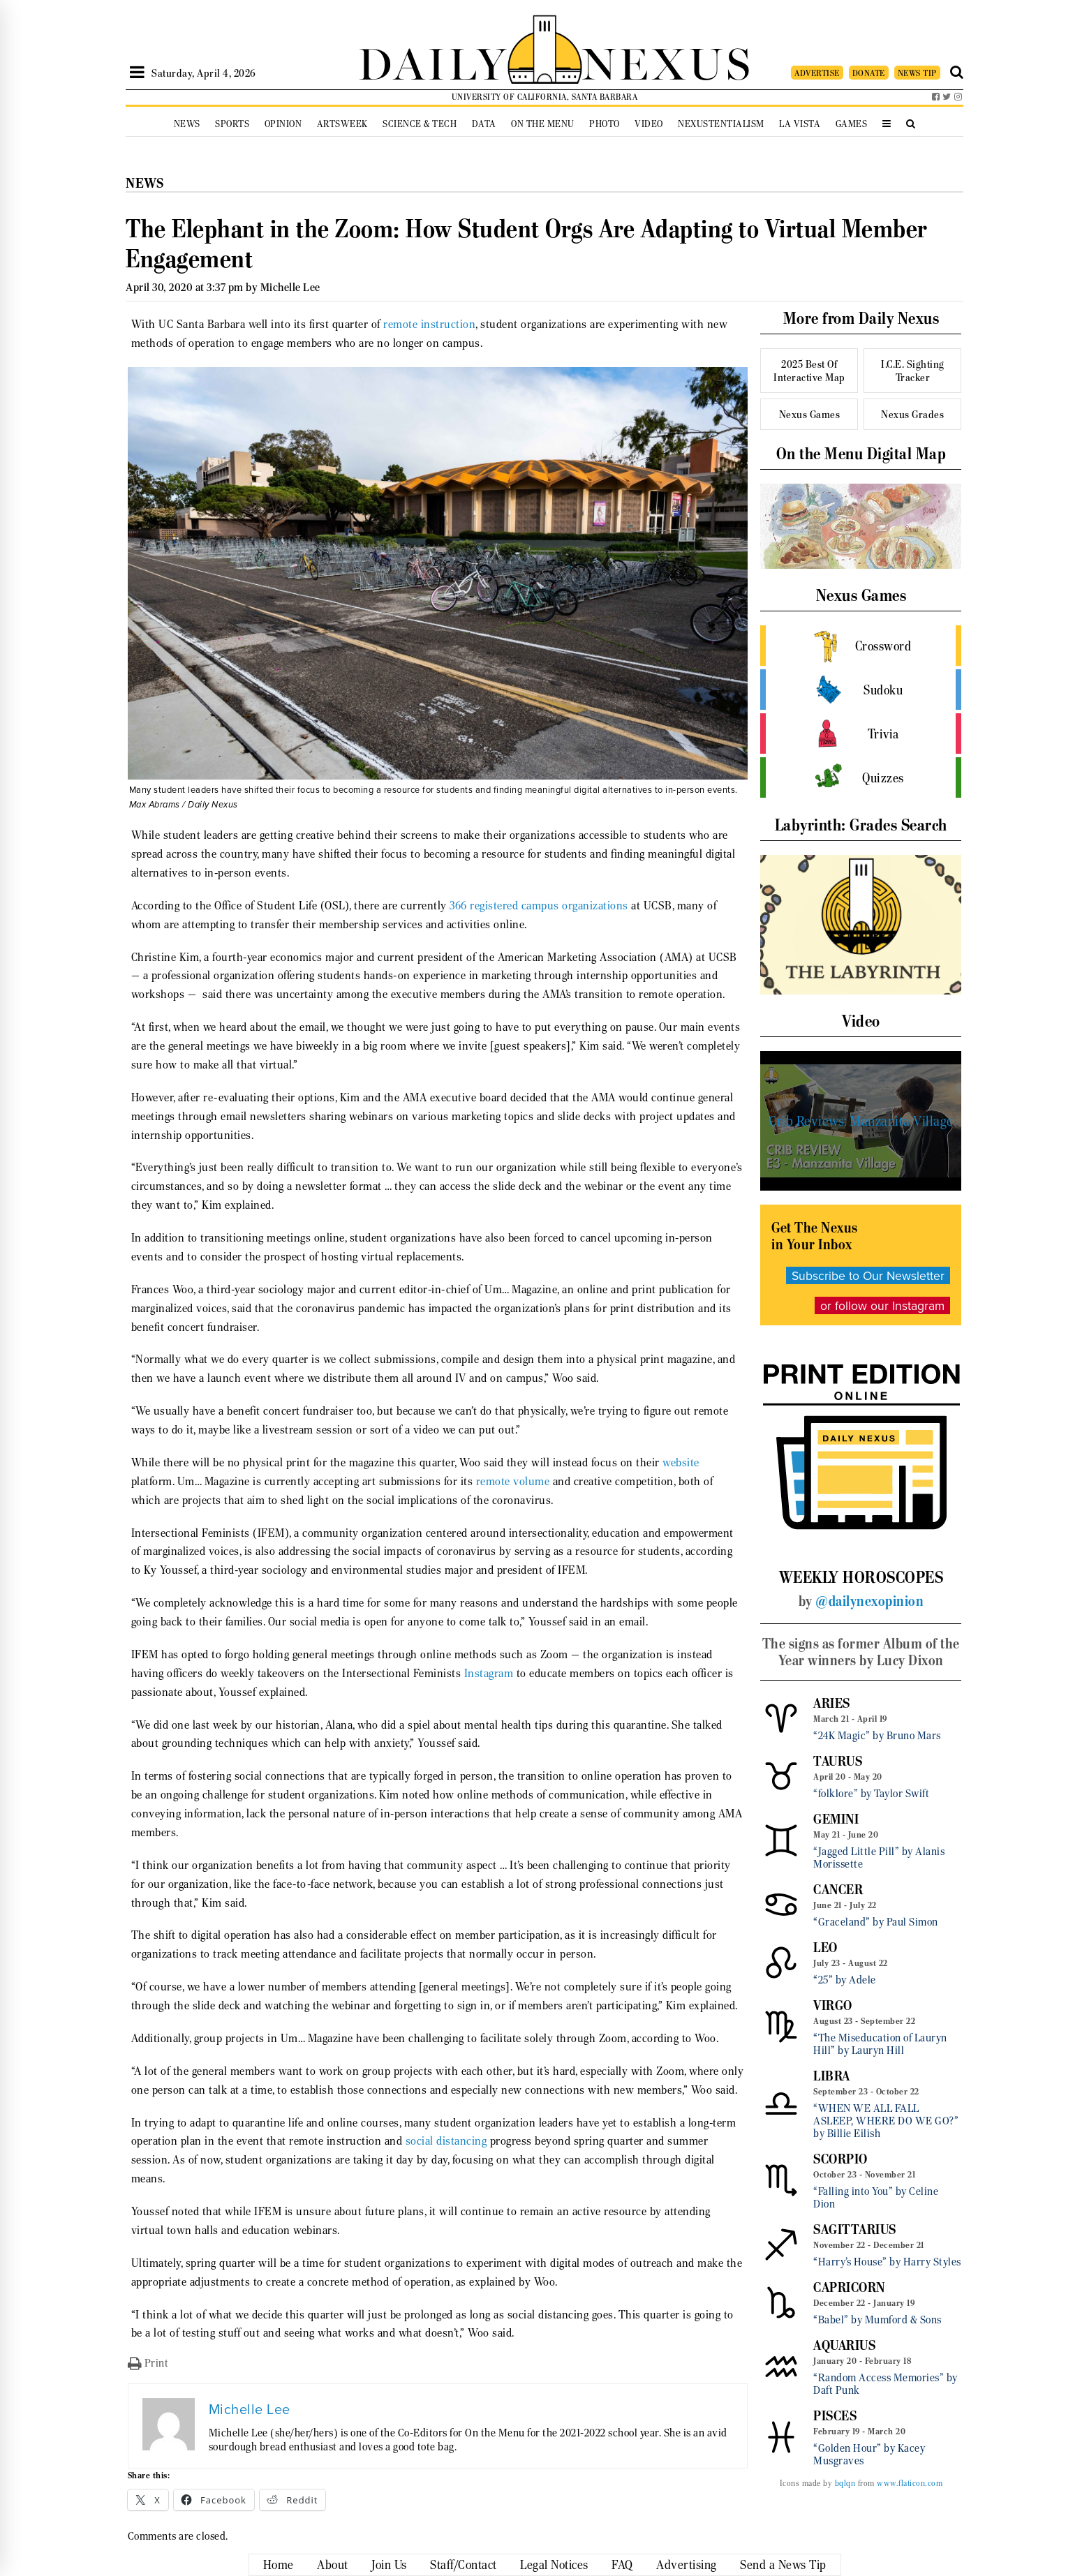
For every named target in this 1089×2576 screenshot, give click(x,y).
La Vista (799, 124)
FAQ (622, 2565)
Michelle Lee (290, 287)
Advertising (686, 2565)
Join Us (389, 2565)
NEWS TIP (917, 73)
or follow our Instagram (882, 1305)
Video (649, 124)
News (187, 124)
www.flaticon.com (909, 2483)
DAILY (432, 61)
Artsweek (342, 124)
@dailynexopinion (869, 1601)
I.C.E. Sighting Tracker (912, 370)
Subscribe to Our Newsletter (868, 1275)
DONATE (868, 73)
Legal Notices (554, 2565)
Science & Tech (420, 124)
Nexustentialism (721, 124)
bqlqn (845, 2483)
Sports (232, 124)
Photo (604, 124)
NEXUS (667, 61)
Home (278, 2565)
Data (484, 124)
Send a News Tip (783, 2565)
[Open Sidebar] (137, 72)
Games (852, 124)
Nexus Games (809, 414)
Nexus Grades (912, 414)
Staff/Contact (463, 2565)
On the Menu (543, 124)
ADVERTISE (817, 73)
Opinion (283, 124)
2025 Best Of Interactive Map (809, 370)
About (332, 2565)
